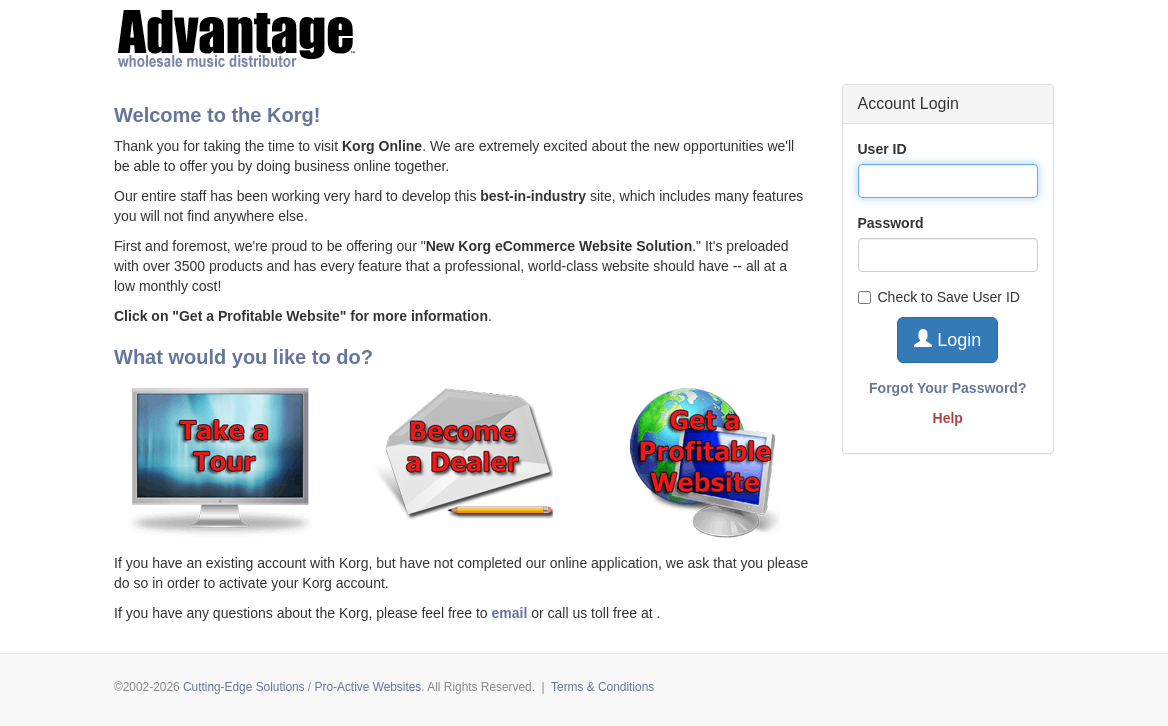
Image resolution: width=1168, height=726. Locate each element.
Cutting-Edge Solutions (244, 687)
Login (947, 339)
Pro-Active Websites (367, 687)
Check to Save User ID (939, 297)
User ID (882, 149)
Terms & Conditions (602, 687)
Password (891, 223)
